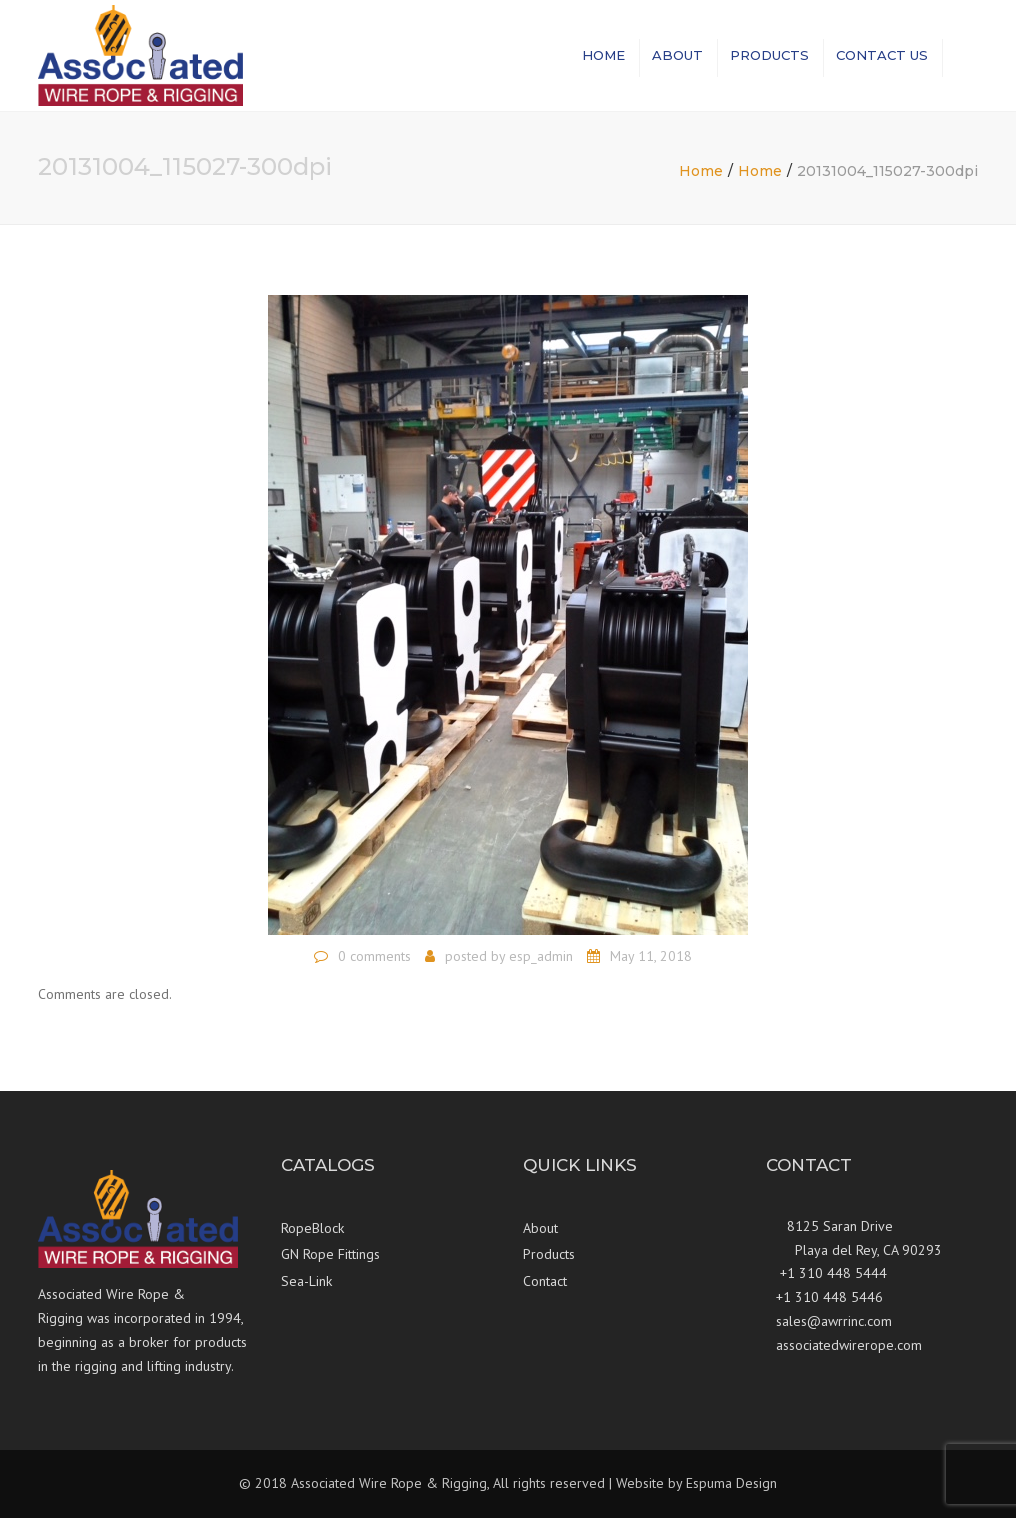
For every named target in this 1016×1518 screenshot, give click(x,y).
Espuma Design (731, 1483)
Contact (545, 1281)
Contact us (882, 55)
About (677, 55)
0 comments (374, 956)
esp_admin (541, 956)
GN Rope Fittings (330, 1254)
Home (603, 55)
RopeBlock (312, 1228)
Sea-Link (306, 1281)
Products (769, 55)
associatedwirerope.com (849, 1345)
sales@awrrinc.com (834, 1321)
